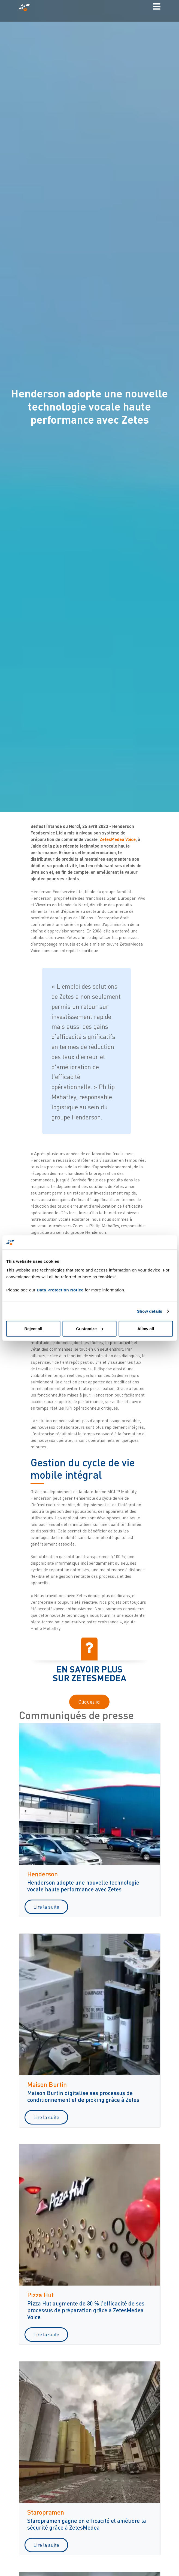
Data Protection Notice (60, 1289)
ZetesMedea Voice (118, 839)
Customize (89, 1328)
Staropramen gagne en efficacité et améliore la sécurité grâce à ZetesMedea (86, 2524)
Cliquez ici (89, 1702)
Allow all (145, 1328)
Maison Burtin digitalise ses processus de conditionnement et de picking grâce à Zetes (83, 2096)
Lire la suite (46, 1907)
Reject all (33, 1328)
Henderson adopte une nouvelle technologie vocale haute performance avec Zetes (83, 1885)
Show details (149, 1311)
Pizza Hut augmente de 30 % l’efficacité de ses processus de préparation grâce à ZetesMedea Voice (85, 2310)
